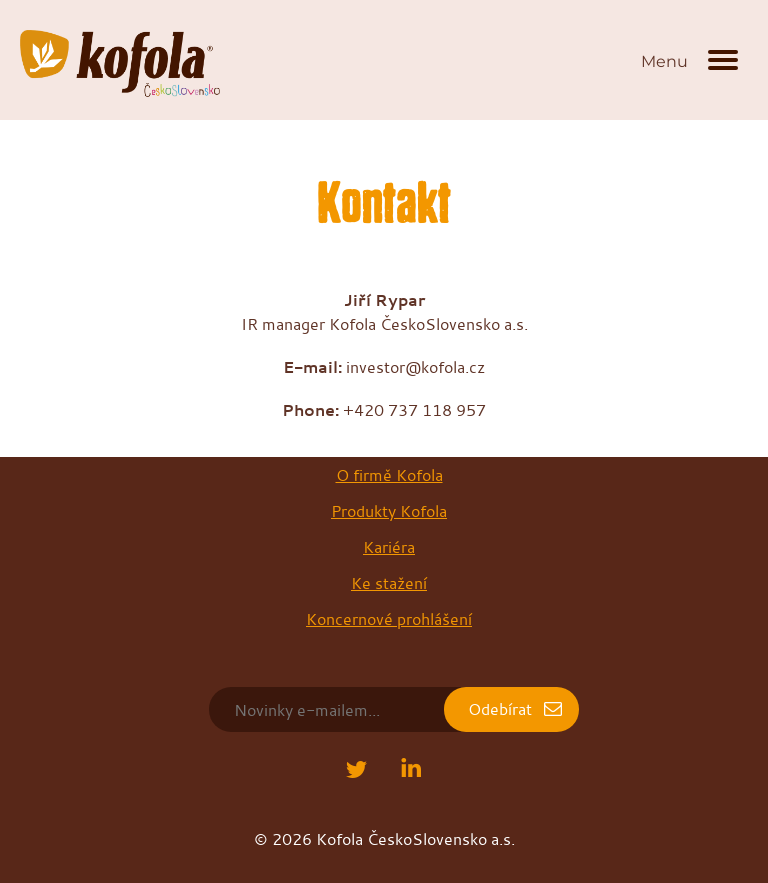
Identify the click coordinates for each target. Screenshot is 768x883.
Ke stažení (389, 583)
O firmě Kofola (389, 475)
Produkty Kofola (389, 511)
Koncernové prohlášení (389, 619)
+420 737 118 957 (414, 410)
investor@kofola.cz (415, 367)
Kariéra (389, 547)
